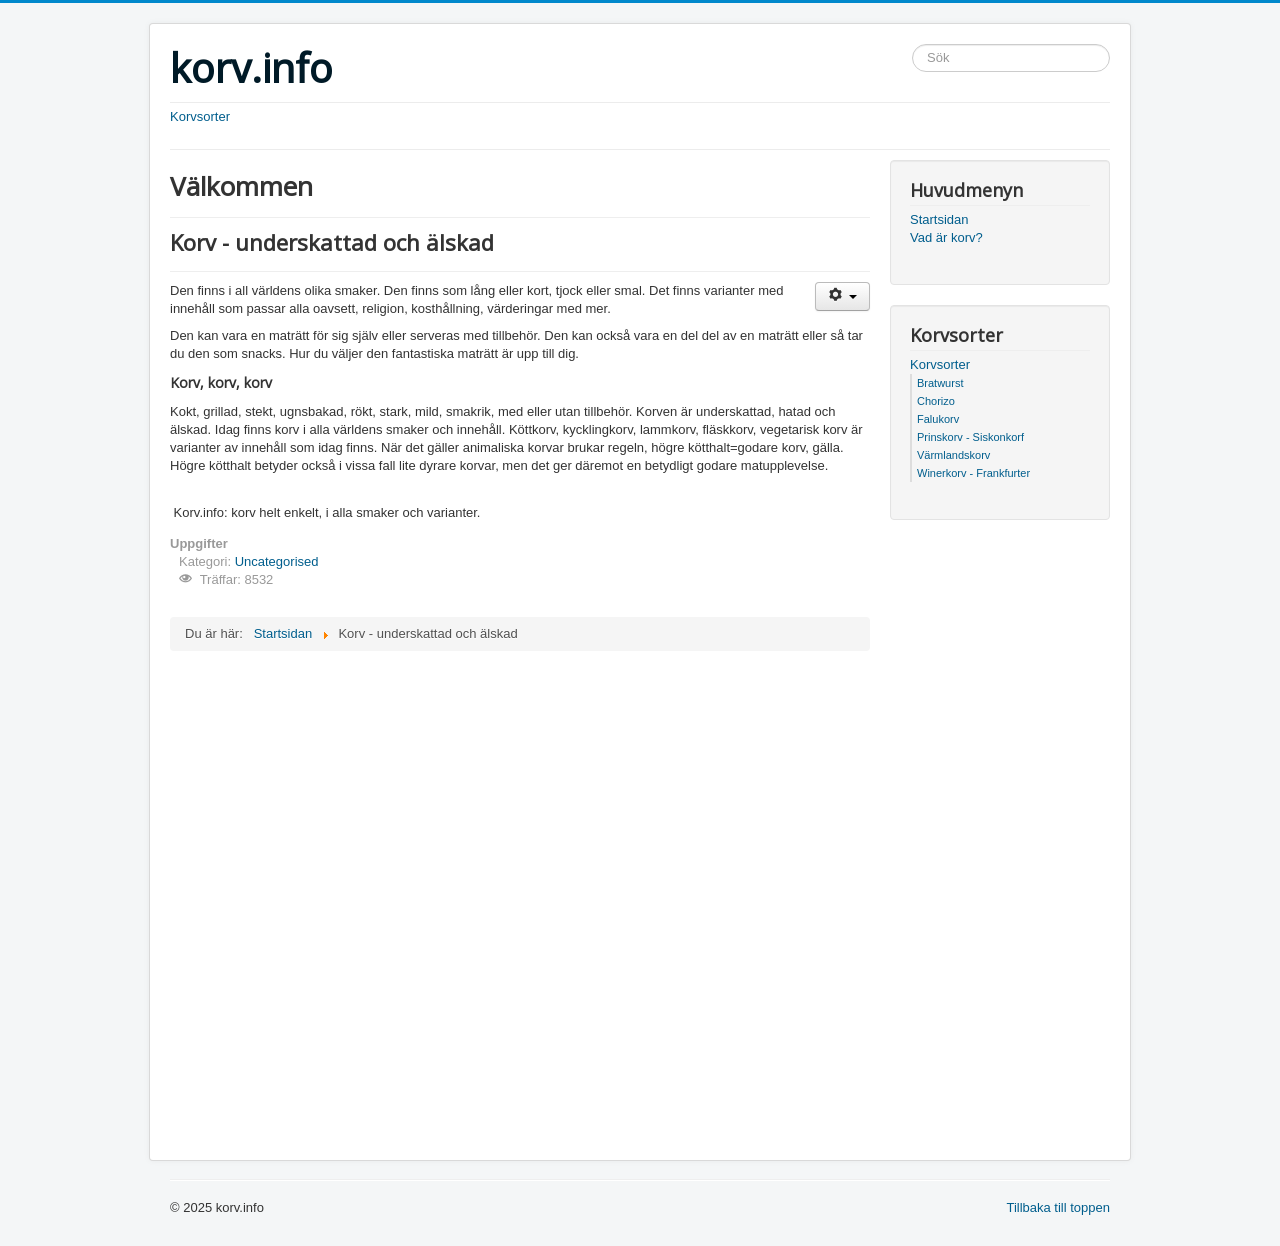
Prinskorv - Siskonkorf (970, 437)
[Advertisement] (404, 491)
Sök (912, 44)
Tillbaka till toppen (1058, 1207)
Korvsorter (200, 116)
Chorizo (936, 401)
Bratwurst (940, 383)
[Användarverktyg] (842, 296)
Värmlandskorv (953, 455)
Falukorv (938, 419)
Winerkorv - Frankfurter (973, 473)
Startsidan (939, 219)
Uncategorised (277, 561)
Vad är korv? (946, 237)
